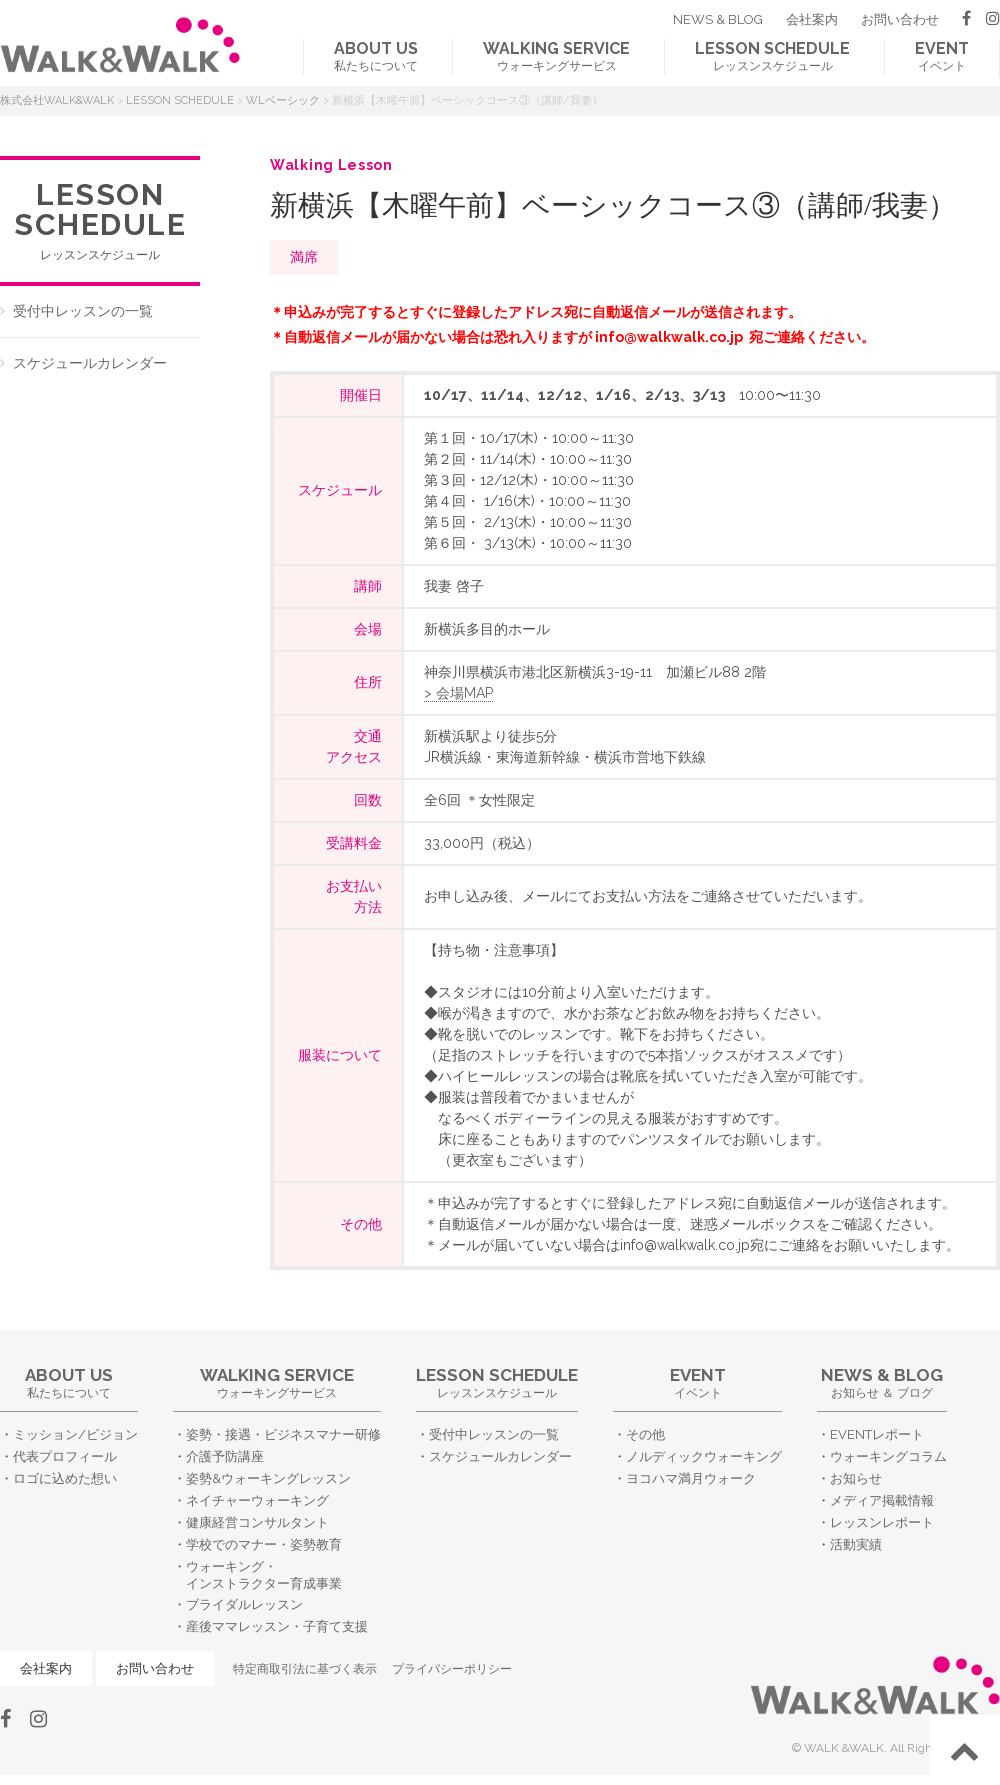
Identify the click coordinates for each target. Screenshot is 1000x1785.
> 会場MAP (458, 693)
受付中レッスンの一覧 (83, 311)
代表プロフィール (65, 1456)
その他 (645, 1434)
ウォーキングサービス (556, 56)
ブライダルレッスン (244, 1604)
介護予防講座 (225, 1456)
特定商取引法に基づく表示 (305, 1669)
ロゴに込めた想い (65, 1478)
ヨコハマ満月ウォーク (691, 1478)
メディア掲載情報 (882, 1500)
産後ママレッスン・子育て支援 (277, 1626)
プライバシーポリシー (452, 1669)
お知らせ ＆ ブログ (882, 1382)
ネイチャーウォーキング (257, 1500)
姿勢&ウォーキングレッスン (268, 1478)
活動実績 (856, 1544)
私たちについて (376, 56)
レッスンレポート (882, 1522)
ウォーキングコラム (888, 1456)
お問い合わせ (900, 19)
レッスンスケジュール (772, 56)
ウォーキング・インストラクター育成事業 (264, 1575)
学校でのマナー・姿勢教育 (264, 1544)
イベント (942, 56)
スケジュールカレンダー (90, 363)
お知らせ (856, 1478)
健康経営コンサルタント (257, 1522)
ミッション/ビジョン (75, 1434)
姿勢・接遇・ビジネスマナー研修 (283, 1434)
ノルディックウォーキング (704, 1456)
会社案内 (812, 19)
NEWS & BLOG (718, 19)
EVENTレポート (877, 1434)
